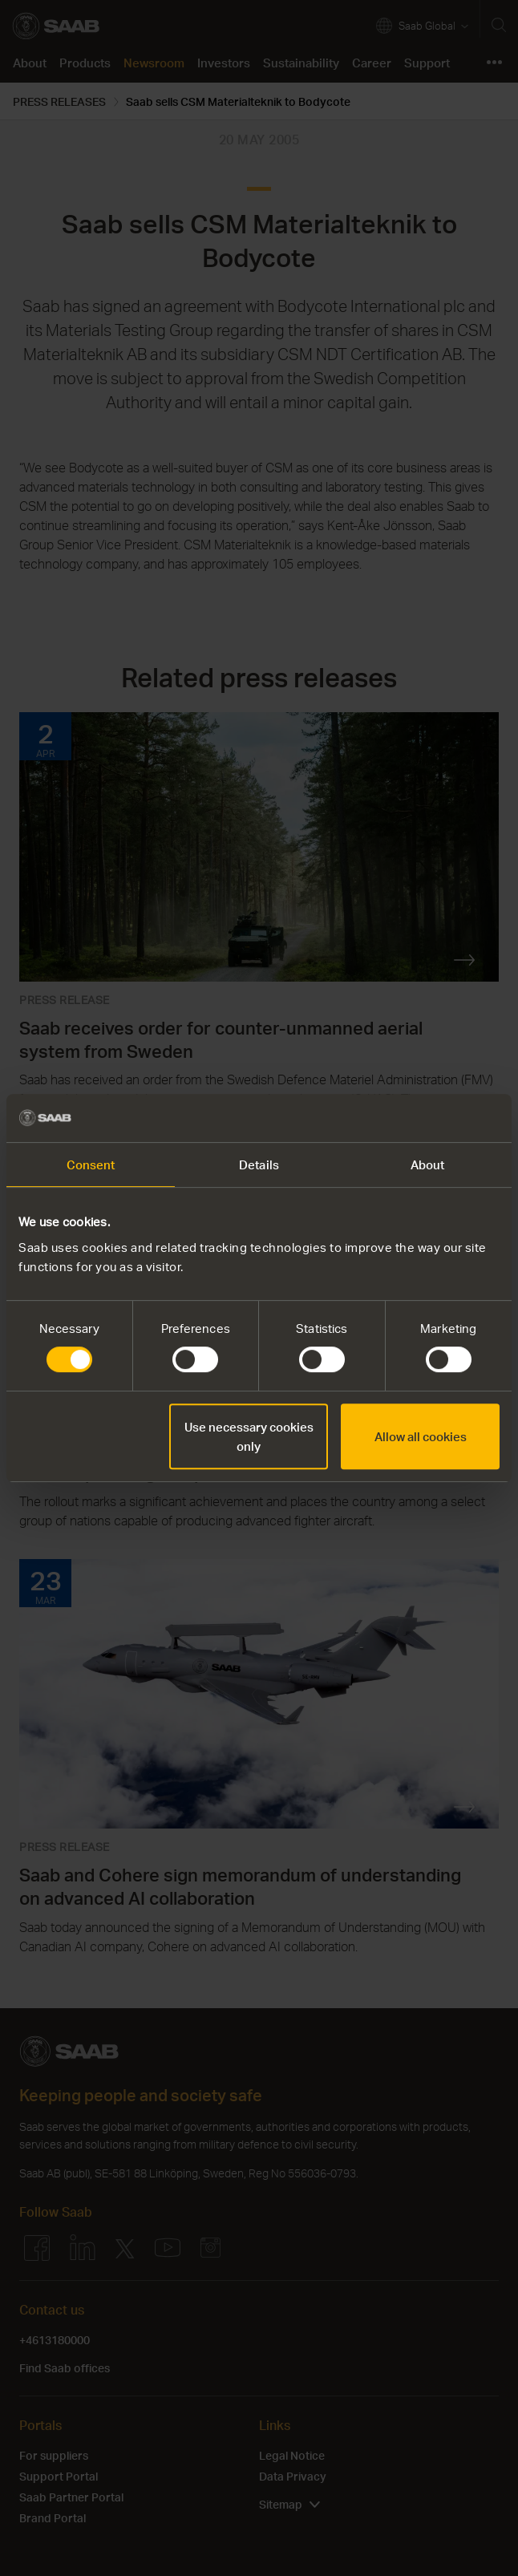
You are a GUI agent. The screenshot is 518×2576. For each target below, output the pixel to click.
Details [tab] (259, 1164)
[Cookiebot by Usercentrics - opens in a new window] (429, 1118)
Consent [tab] (91, 1164)
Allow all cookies (420, 1436)
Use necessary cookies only (249, 1436)
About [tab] (428, 1164)
